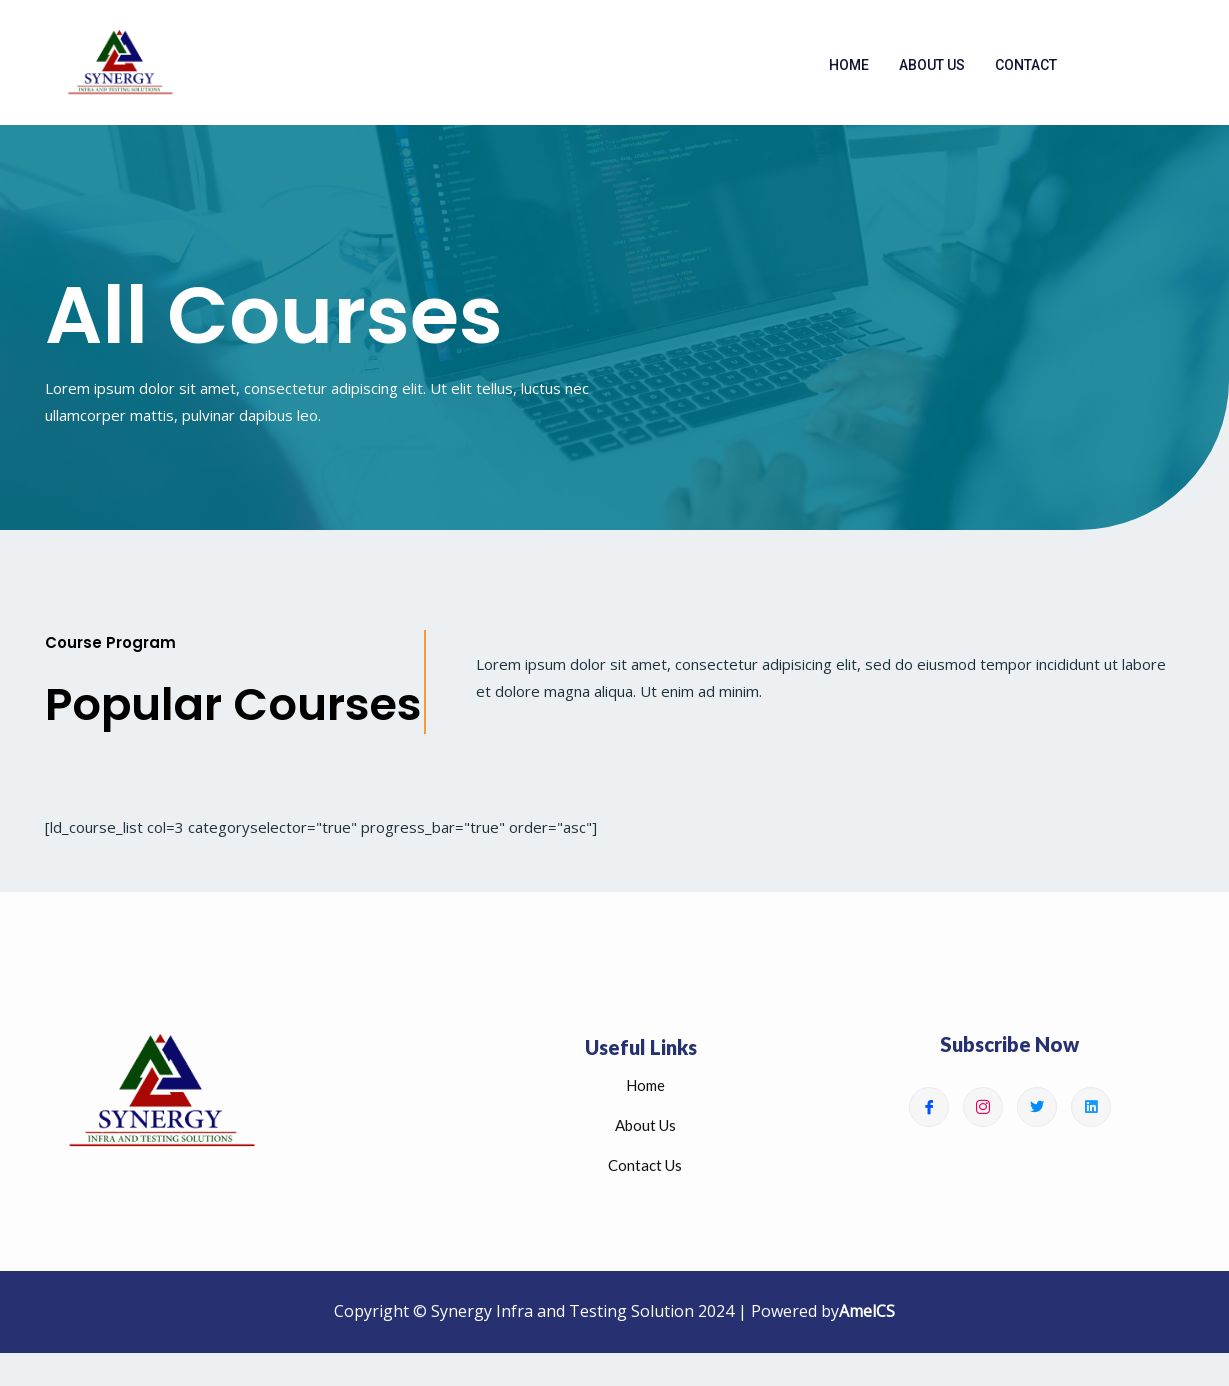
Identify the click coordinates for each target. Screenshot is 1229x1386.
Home (849, 71)
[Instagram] (983, 1119)
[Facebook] (929, 1119)
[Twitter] (1037, 1119)
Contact (1026, 71)
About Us (932, 71)
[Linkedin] (1091, 1119)
